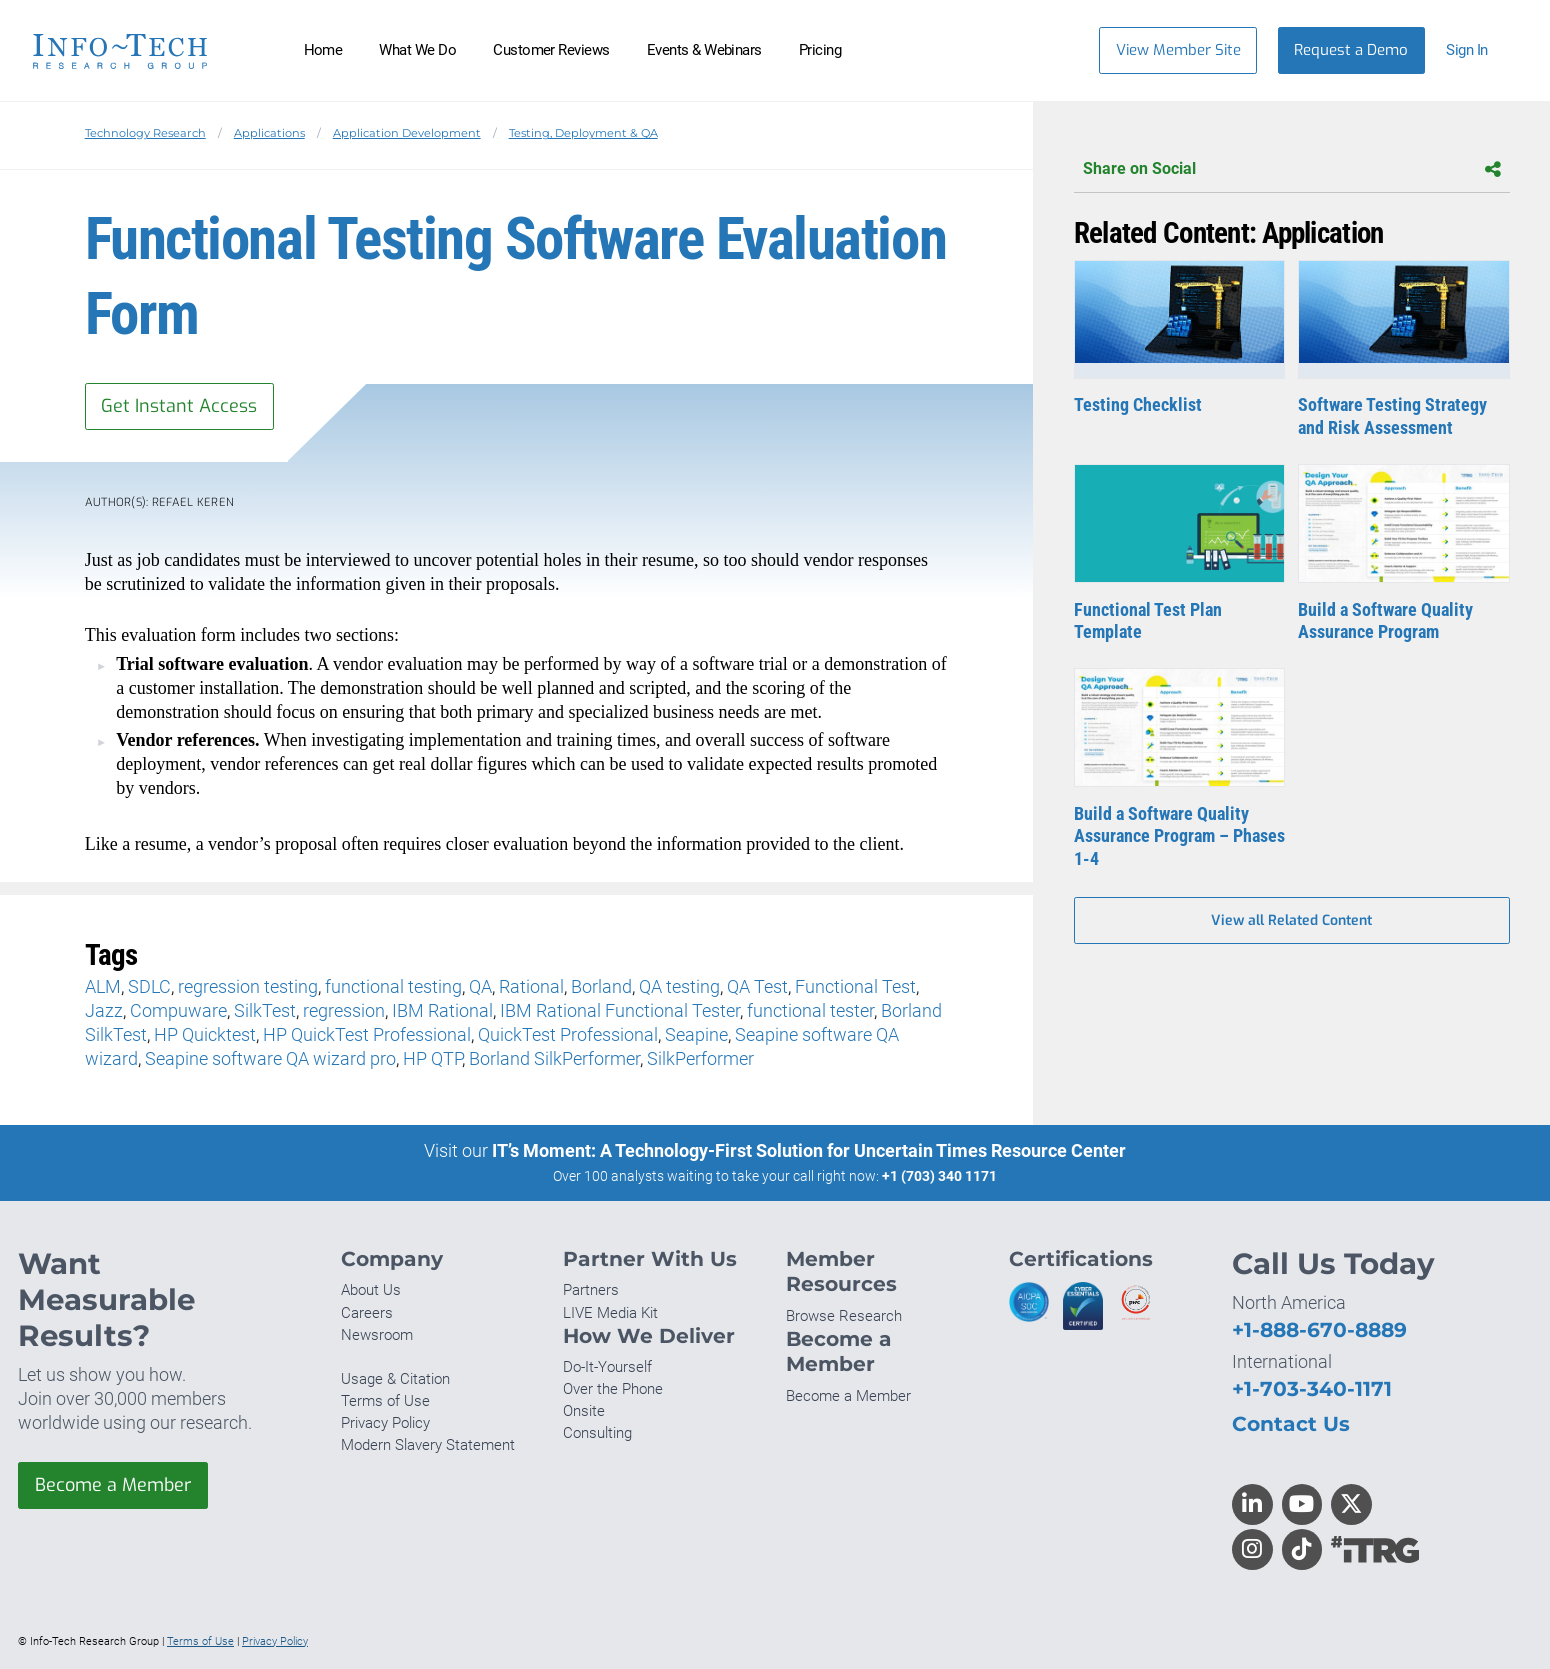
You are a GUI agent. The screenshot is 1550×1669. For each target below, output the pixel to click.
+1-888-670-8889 (1319, 1329)
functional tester (810, 1010)
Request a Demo (1351, 50)
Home (323, 50)
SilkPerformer (700, 1058)
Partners (591, 1290)
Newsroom (377, 1335)
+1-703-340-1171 (1312, 1388)
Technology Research (145, 133)
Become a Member (113, 1485)
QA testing (679, 986)
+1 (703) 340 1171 (939, 1176)
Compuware (178, 1010)
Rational (531, 986)
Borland (601, 986)
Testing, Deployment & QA (583, 133)
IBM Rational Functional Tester (620, 1010)
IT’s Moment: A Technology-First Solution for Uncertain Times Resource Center (809, 1150)
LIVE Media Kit (610, 1313)
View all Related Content (1291, 920)
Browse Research (844, 1316)
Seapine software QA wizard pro (270, 1058)
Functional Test (855, 986)
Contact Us (1291, 1423)
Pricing (820, 50)
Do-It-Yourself (607, 1367)
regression (344, 1010)
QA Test (757, 986)
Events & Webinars (704, 50)
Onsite (584, 1411)
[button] (1476, 50)
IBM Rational (442, 1010)
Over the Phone (613, 1389)
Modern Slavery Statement (428, 1445)
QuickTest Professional (568, 1034)
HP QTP (432, 1058)
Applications (269, 133)
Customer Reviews (551, 50)
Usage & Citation (395, 1379)
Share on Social (1292, 169)
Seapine (696, 1034)
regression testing (248, 986)
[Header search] (1053, 50)
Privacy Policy (385, 1423)
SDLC (149, 986)
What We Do (417, 50)
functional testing (393, 986)
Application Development (407, 133)
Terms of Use (385, 1401)
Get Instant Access (179, 406)
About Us (371, 1290)
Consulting (597, 1433)
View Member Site (1178, 50)
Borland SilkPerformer (554, 1058)
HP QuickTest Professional (367, 1034)
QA (480, 986)
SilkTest (265, 1010)
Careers (367, 1313)
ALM (103, 986)
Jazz (104, 1010)
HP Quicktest (205, 1034)
